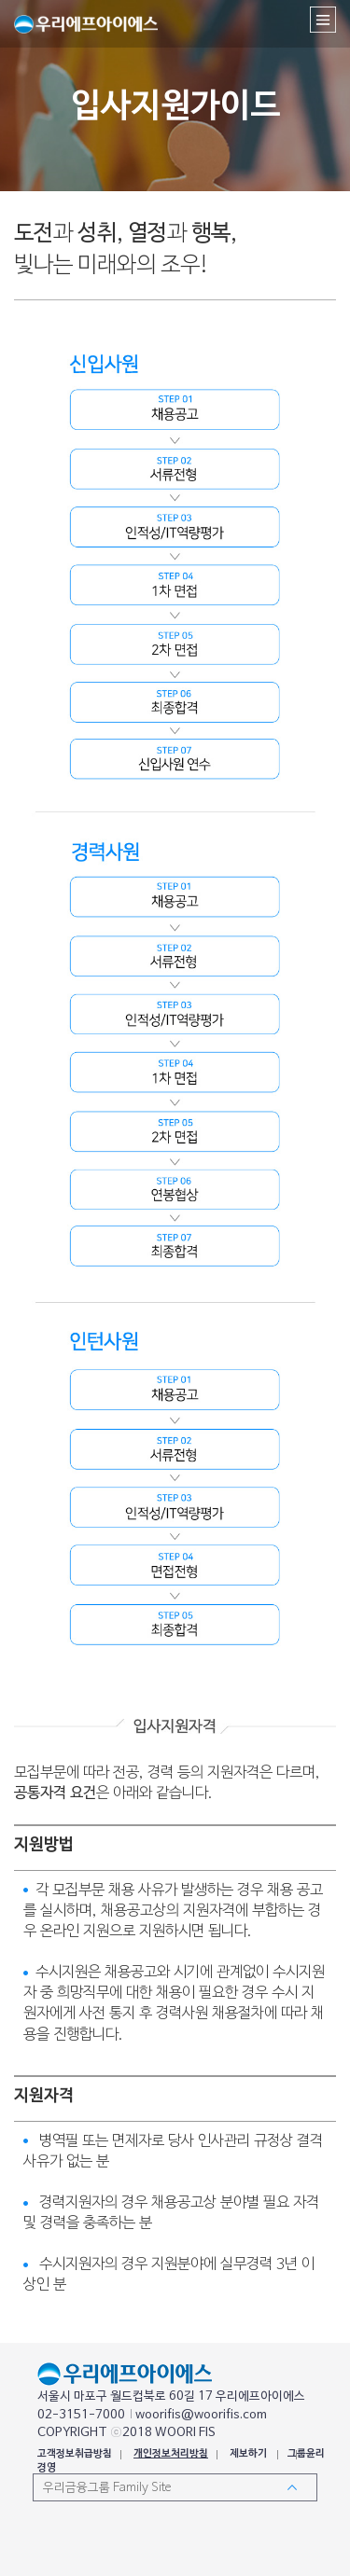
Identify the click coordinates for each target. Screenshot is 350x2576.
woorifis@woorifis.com (201, 2415)
